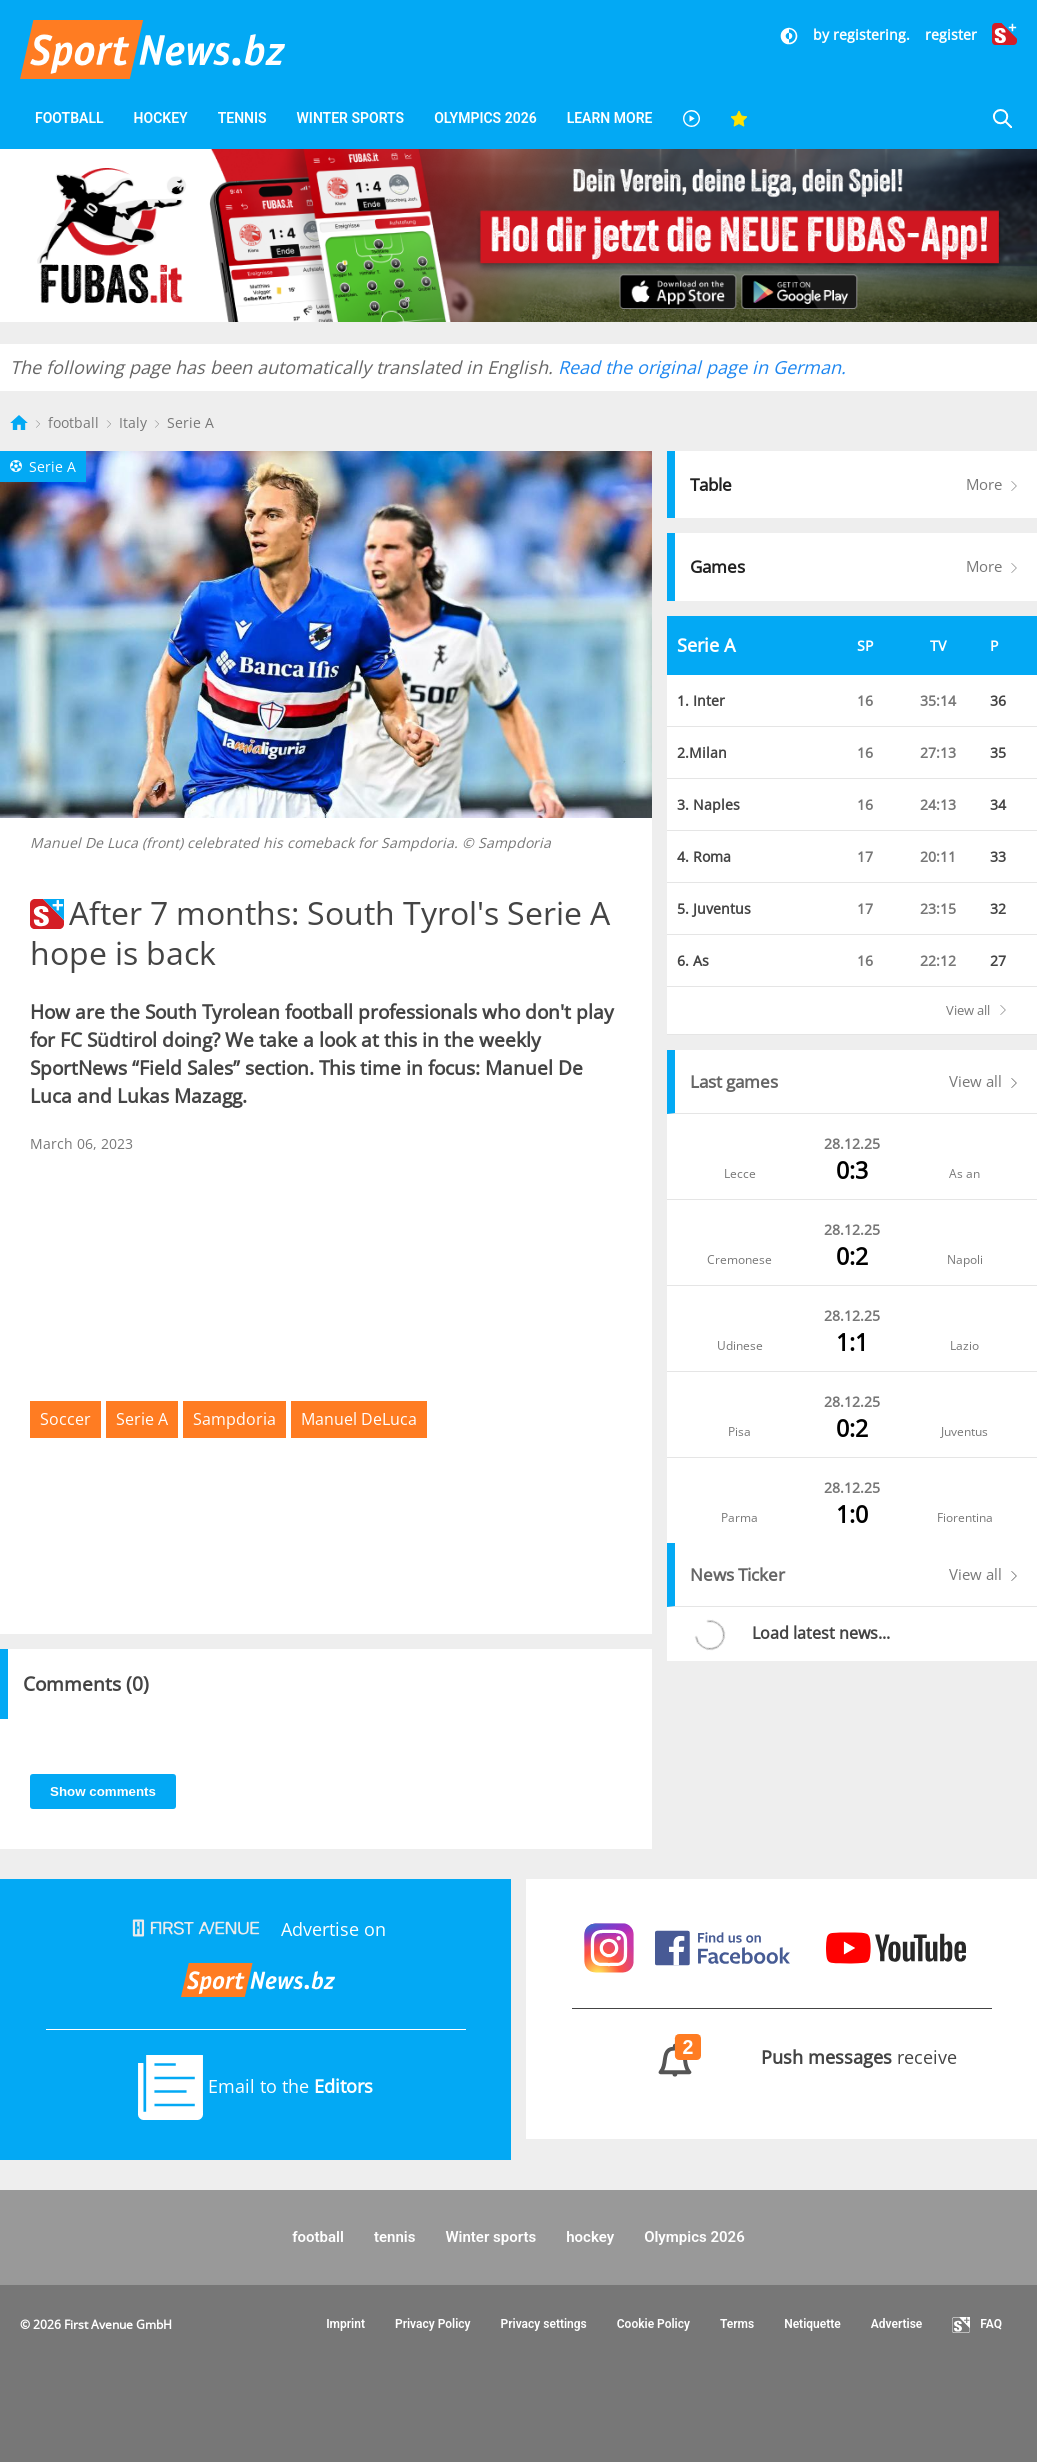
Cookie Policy (653, 2324)
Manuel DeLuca (359, 1419)
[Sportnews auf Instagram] (611, 1946)
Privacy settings (544, 2324)
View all (988, 1010)
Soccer (65, 1419)
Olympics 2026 (485, 118)
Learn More (610, 118)
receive (781, 2057)
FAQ (977, 2325)
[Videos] (691, 118)
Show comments (103, 1791)
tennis (242, 118)
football (69, 118)
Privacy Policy (433, 2324)
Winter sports (351, 118)
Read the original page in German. (702, 367)
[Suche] (1002, 118)
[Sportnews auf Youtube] (896, 1946)
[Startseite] (21, 422)
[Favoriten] (739, 118)
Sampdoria (234, 1419)
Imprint (345, 2324)
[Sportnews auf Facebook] (725, 1946)
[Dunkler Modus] (791, 34)
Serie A (190, 422)
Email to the (255, 2086)
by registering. (861, 34)
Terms (737, 2324)
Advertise (897, 2324)
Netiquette (812, 2324)
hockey (161, 118)
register (951, 34)
